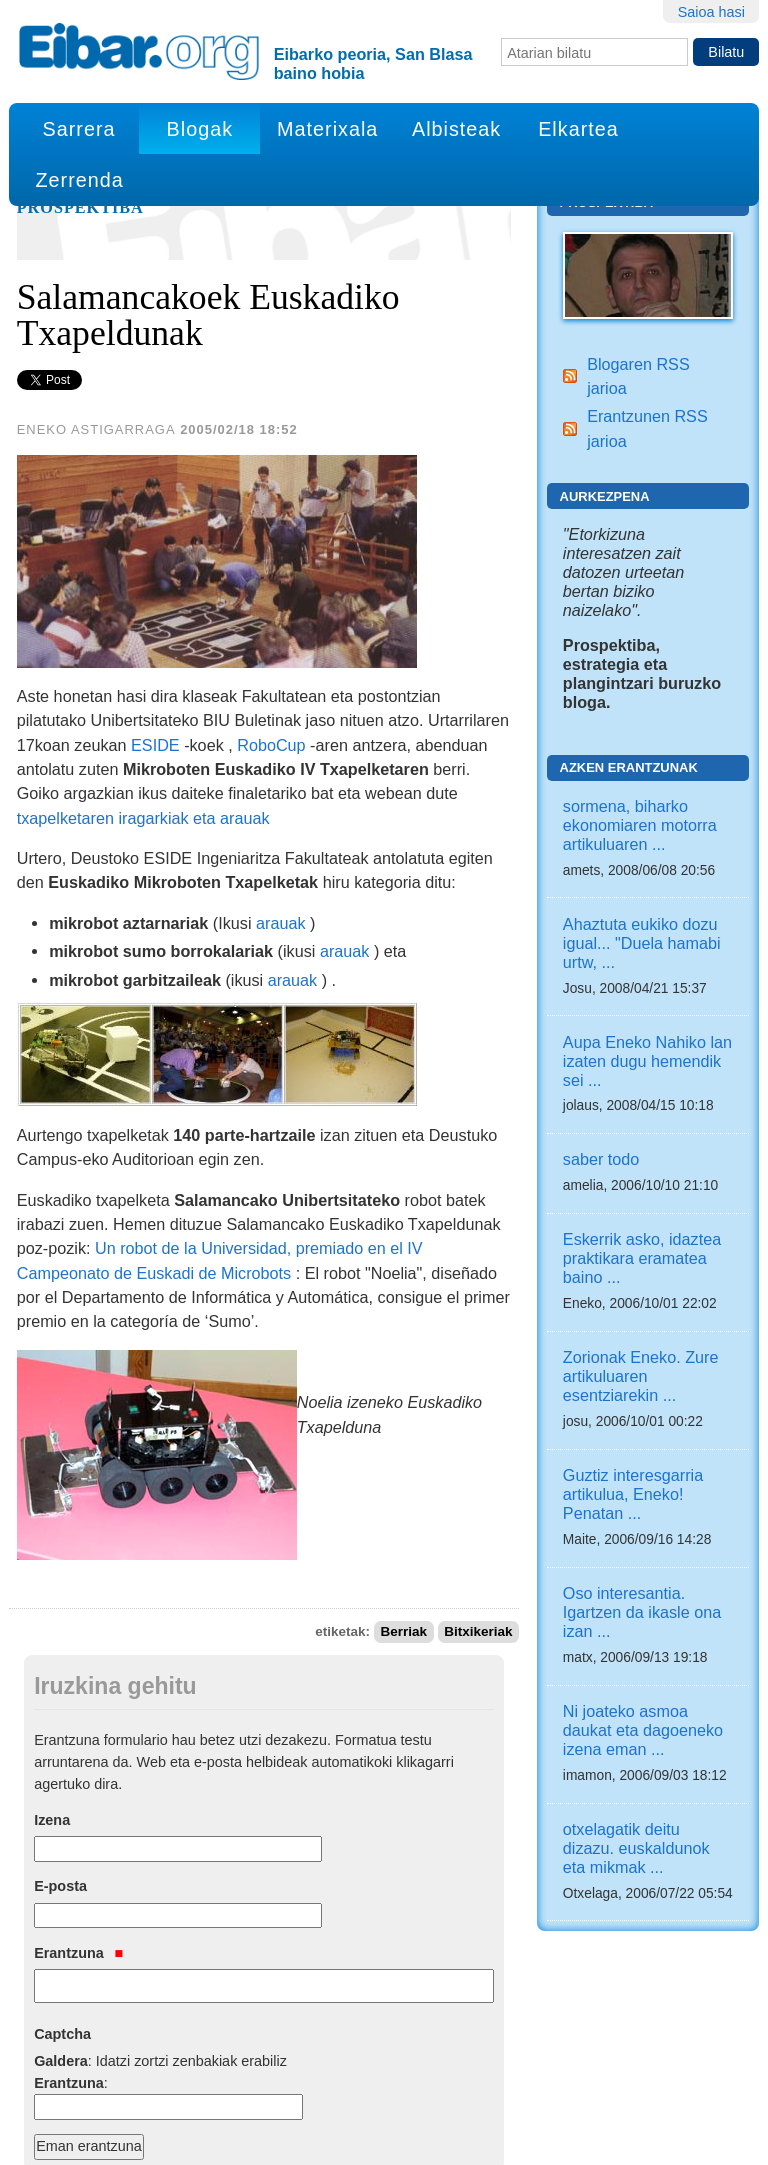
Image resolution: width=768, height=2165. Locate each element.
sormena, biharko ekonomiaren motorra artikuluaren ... (640, 825)
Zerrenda (79, 180)
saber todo (601, 1159)
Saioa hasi (711, 12)
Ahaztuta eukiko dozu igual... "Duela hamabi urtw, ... (642, 943)
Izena (52, 1725)
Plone (223, 2133)
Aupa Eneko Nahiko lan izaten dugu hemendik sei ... (647, 1061)
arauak (281, 923)
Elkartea (578, 129)
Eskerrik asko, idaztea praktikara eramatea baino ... (642, 1258)
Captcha (62, 1940)
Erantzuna (78, 1858)
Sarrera (79, 129)
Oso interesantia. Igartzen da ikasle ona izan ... (642, 1612)
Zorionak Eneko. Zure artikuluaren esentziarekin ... (641, 1376)
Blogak (200, 129)
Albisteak (456, 129)
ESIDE (155, 745)
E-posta (60, 1791)
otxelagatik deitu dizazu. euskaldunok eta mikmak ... (636, 1848)
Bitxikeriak (478, 1527)
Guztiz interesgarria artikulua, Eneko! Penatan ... (633, 1494)
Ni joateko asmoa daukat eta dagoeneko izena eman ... (643, 1730)
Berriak (404, 1527)
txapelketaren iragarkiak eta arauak (143, 818)
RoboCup (271, 745)
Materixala (327, 129)
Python (301, 2133)
